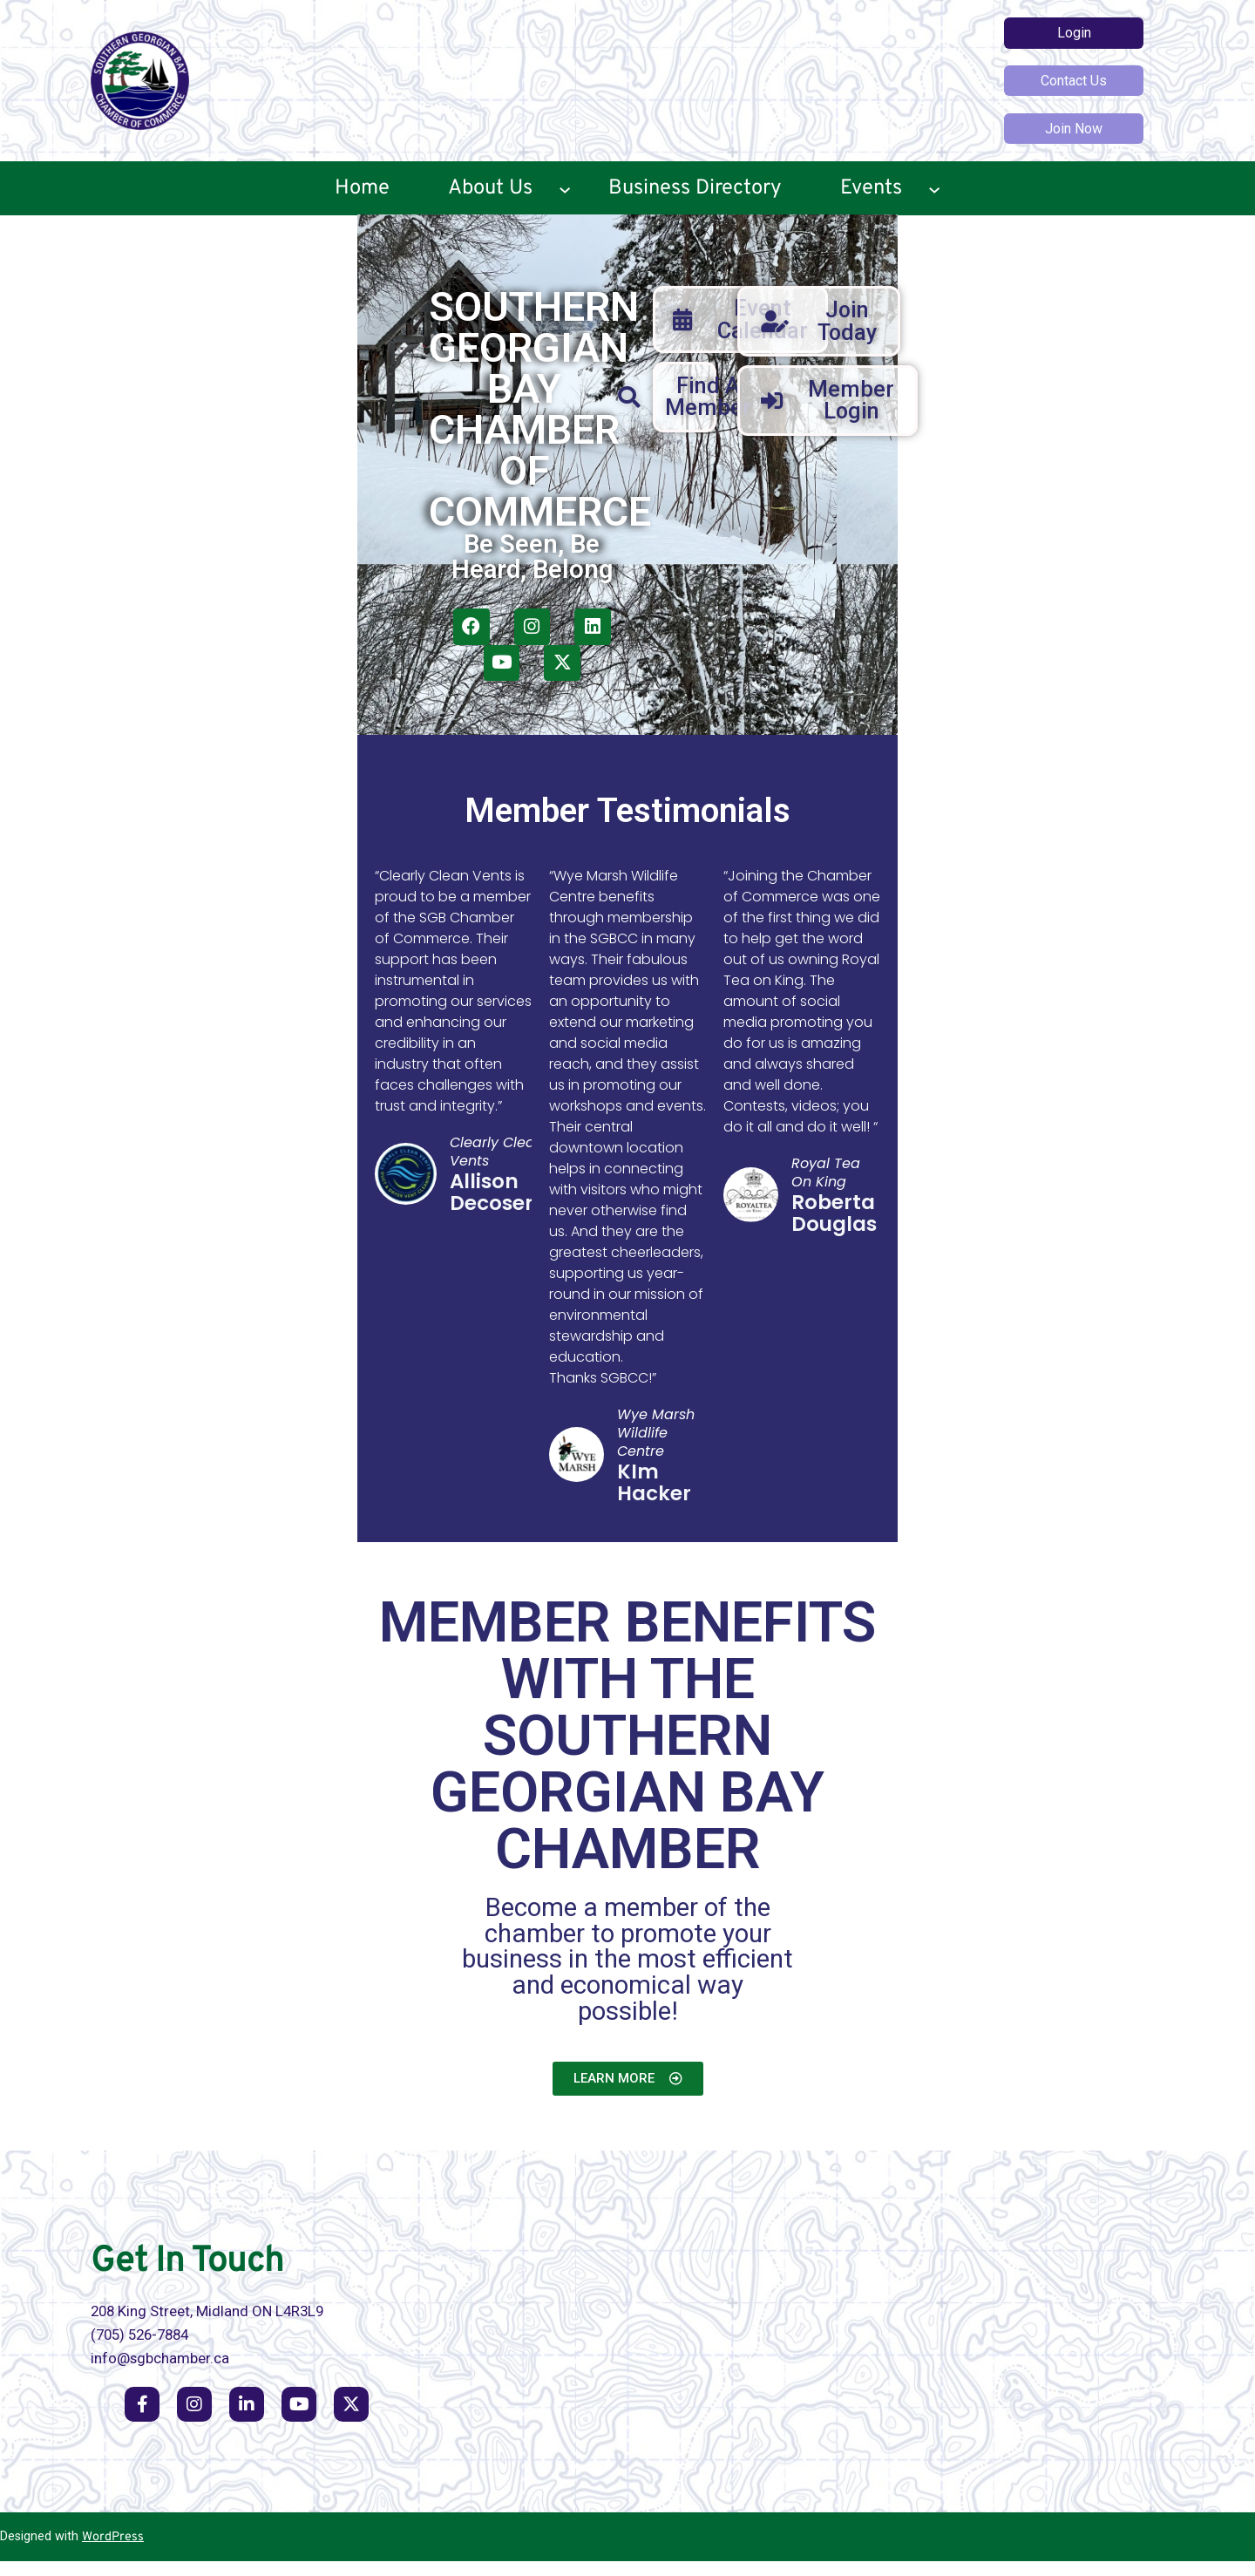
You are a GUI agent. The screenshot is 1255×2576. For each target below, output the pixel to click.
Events (871, 188)
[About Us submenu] (565, 188)
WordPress (113, 2552)
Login (1074, 32)
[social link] (142, 2419)
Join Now (1073, 128)
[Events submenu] (934, 188)
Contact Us (1074, 80)
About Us (490, 188)
